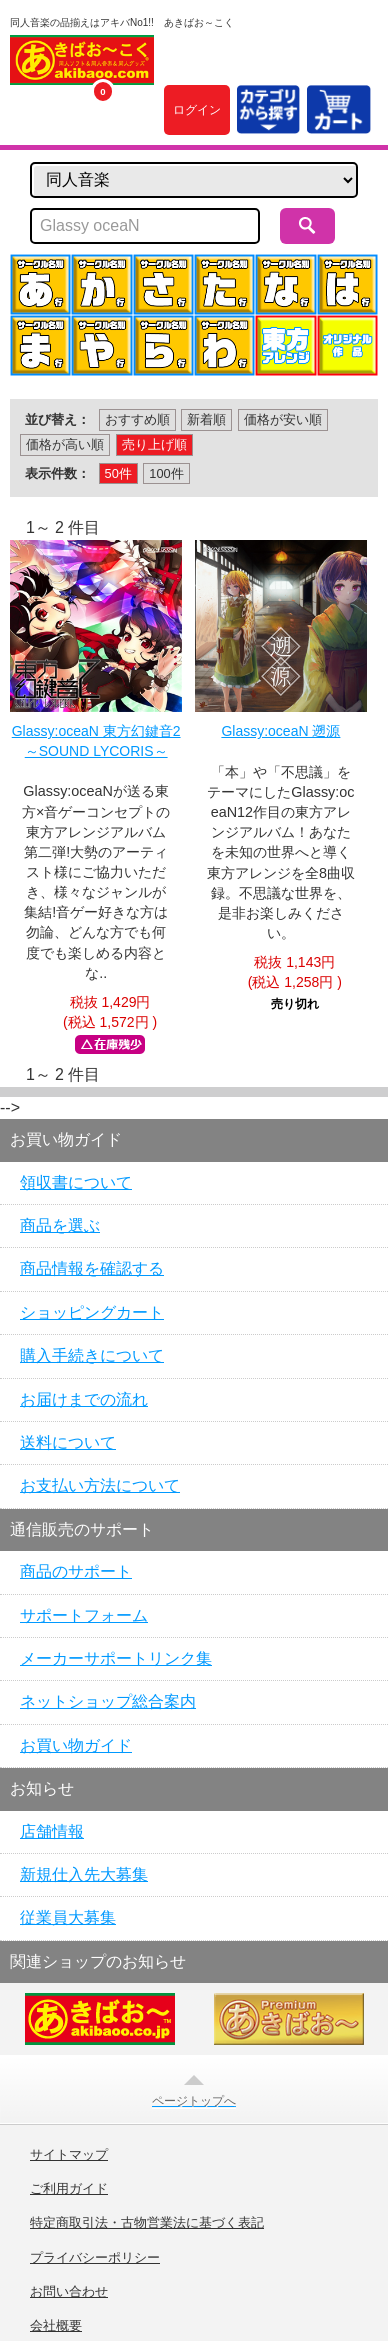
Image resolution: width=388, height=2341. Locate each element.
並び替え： (57, 419)
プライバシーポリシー (95, 2258)
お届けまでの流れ (84, 1399)
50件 (118, 473)
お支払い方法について (100, 1485)
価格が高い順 (65, 444)
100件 (166, 473)
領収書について (76, 1182)
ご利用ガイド (69, 2189)
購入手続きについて (92, 1355)
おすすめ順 (137, 419)
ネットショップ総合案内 (108, 1701)
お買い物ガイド (76, 1745)
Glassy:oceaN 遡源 (280, 731)
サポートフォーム (84, 1615)
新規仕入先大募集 (84, 1874)
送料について (68, 1442)
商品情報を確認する (92, 1268)
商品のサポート (76, 1571)
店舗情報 (52, 1831)
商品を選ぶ (60, 1225)
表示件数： (57, 473)
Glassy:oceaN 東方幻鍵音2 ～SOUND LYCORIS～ (96, 741)
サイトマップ (69, 2155)
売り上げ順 (154, 444)
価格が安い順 (283, 419)
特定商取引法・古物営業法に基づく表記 (147, 2223)
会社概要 (56, 2326)
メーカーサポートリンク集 (116, 1658)
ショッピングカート (92, 1312)
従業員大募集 (68, 1917)
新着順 (206, 419)
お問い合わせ (69, 2292)
